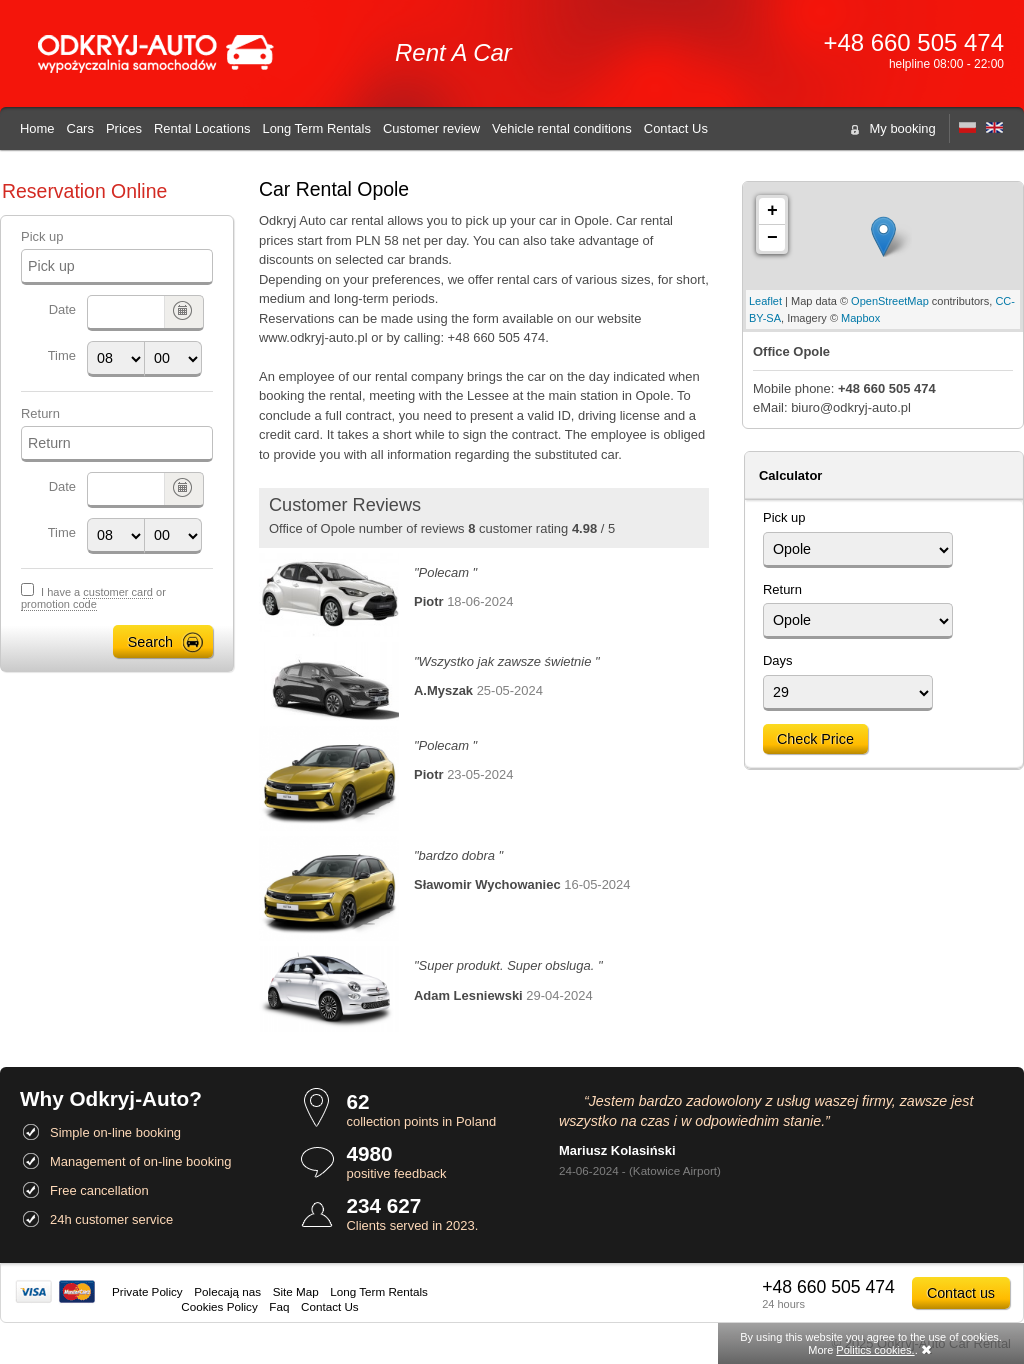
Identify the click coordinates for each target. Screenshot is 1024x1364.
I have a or (93, 598)
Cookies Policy (219, 1306)
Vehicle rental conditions (562, 128)
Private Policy (147, 1291)
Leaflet (765, 301)
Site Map (296, 1291)
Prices (124, 128)
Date (62, 309)
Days (778, 660)
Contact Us (676, 128)
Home (37, 128)
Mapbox (860, 318)
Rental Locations (202, 128)
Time (62, 355)
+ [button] (772, 211)
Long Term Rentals (316, 128)
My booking (903, 128)
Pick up (42, 236)
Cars (80, 128)
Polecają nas (227, 1291)
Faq (279, 1306)
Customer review (431, 128)
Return (40, 413)
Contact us (961, 1293)
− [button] (772, 238)
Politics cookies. (875, 1350)
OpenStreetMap (890, 301)
